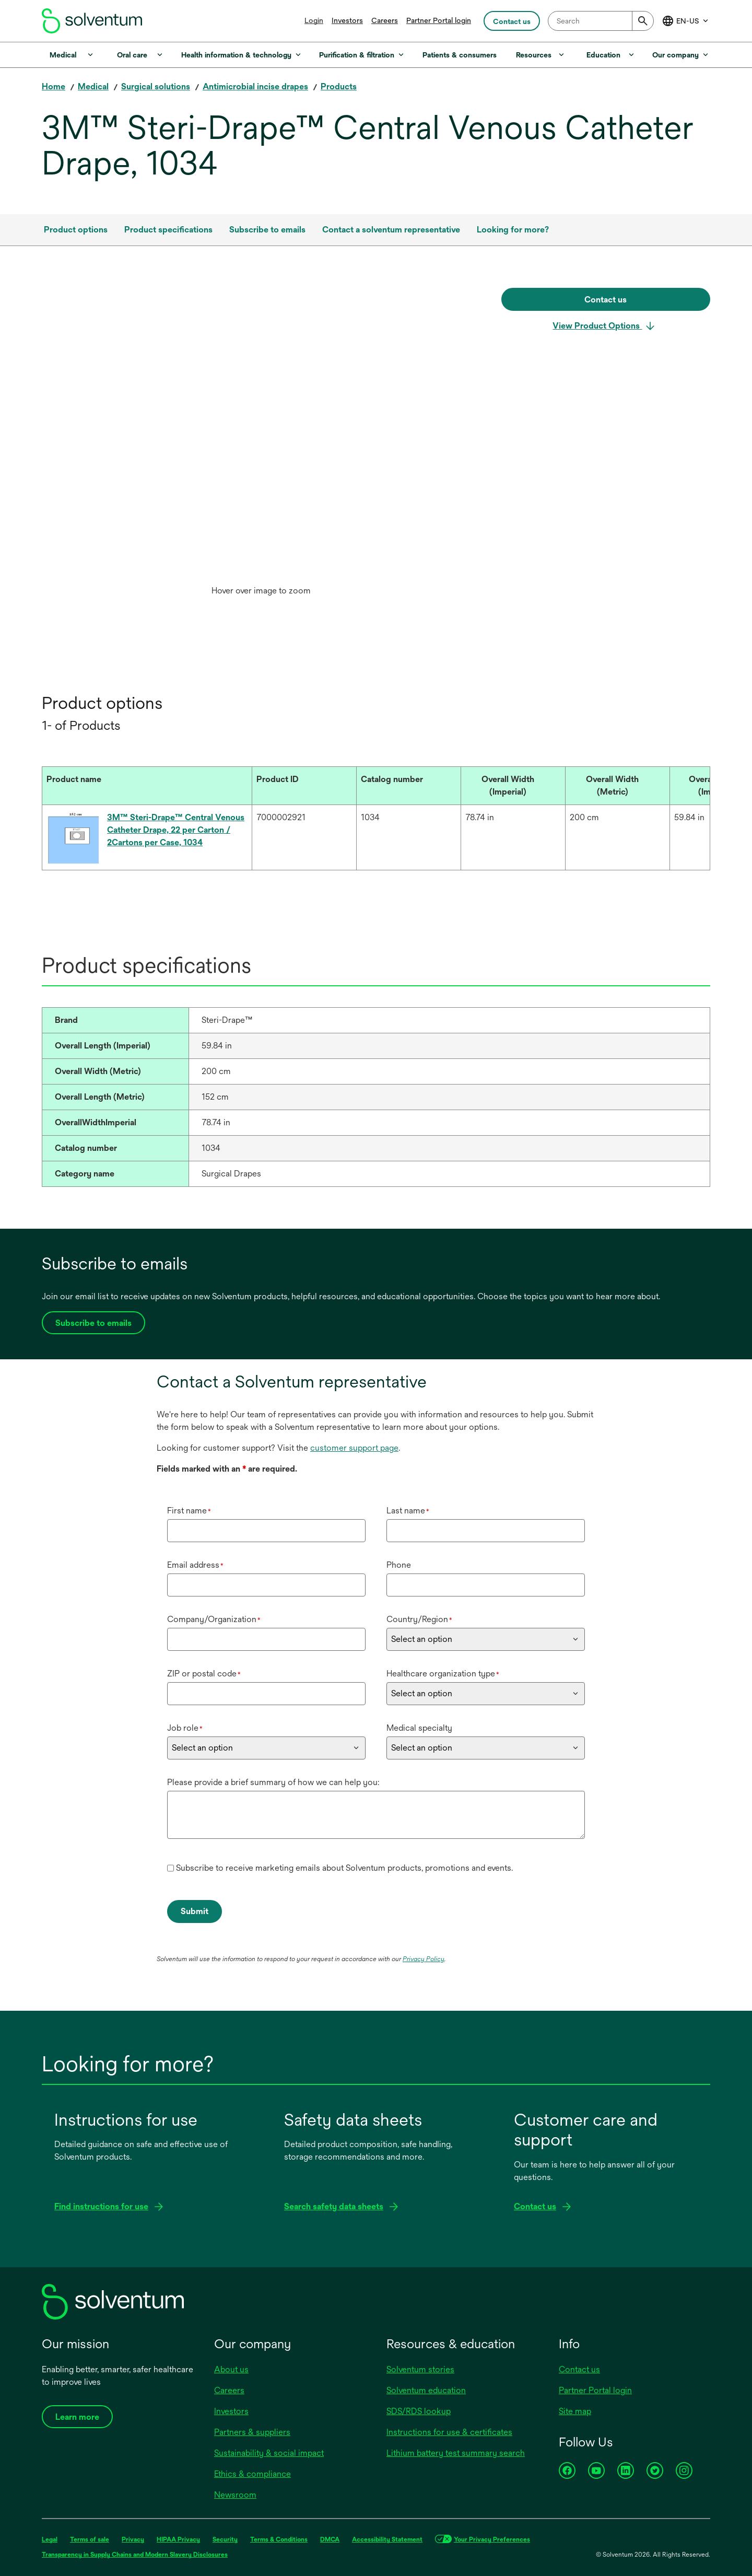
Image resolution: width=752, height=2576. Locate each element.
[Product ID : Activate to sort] (304, 786)
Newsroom (235, 2495)
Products (339, 86)
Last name (407, 1511)
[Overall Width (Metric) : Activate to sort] (617, 786)
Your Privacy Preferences (492, 2539)
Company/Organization (214, 1619)
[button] (136, 779)
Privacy (133, 2539)
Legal (49, 2539)
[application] (261, 434)
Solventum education (426, 2390)
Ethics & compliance (252, 2474)
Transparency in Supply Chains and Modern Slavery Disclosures (135, 2554)
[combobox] (600, 20)
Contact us (579, 2369)
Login (313, 20)
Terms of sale (89, 2539)
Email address (195, 1565)
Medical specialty (419, 1728)
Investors (347, 20)
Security (225, 2539)
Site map (575, 2411)
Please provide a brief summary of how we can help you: (273, 1782)
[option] (261, 444)
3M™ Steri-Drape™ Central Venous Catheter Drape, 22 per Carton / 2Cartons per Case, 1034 (175, 829)
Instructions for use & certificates (449, 2432)
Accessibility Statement (387, 2539)
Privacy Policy (423, 1959)
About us (231, 2369)
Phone (398, 1565)
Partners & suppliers (252, 2432)
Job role (185, 1728)
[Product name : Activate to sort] (147, 786)
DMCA (329, 2539)
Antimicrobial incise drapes (255, 86)
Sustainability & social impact (269, 2453)
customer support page (354, 1448)
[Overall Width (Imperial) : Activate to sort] (513, 786)
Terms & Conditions (279, 2539)
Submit (194, 1911)
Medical (93, 86)
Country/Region (419, 1619)
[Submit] (642, 20)
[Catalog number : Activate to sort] (408, 786)
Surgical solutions (155, 86)
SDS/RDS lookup (418, 2411)
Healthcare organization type (442, 1674)
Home (53, 86)
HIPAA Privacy (178, 2539)
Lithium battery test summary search (455, 2453)
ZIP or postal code (204, 1674)
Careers (384, 20)
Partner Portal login (438, 20)
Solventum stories (420, 2369)
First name (189, 1511)
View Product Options (597, 326)
